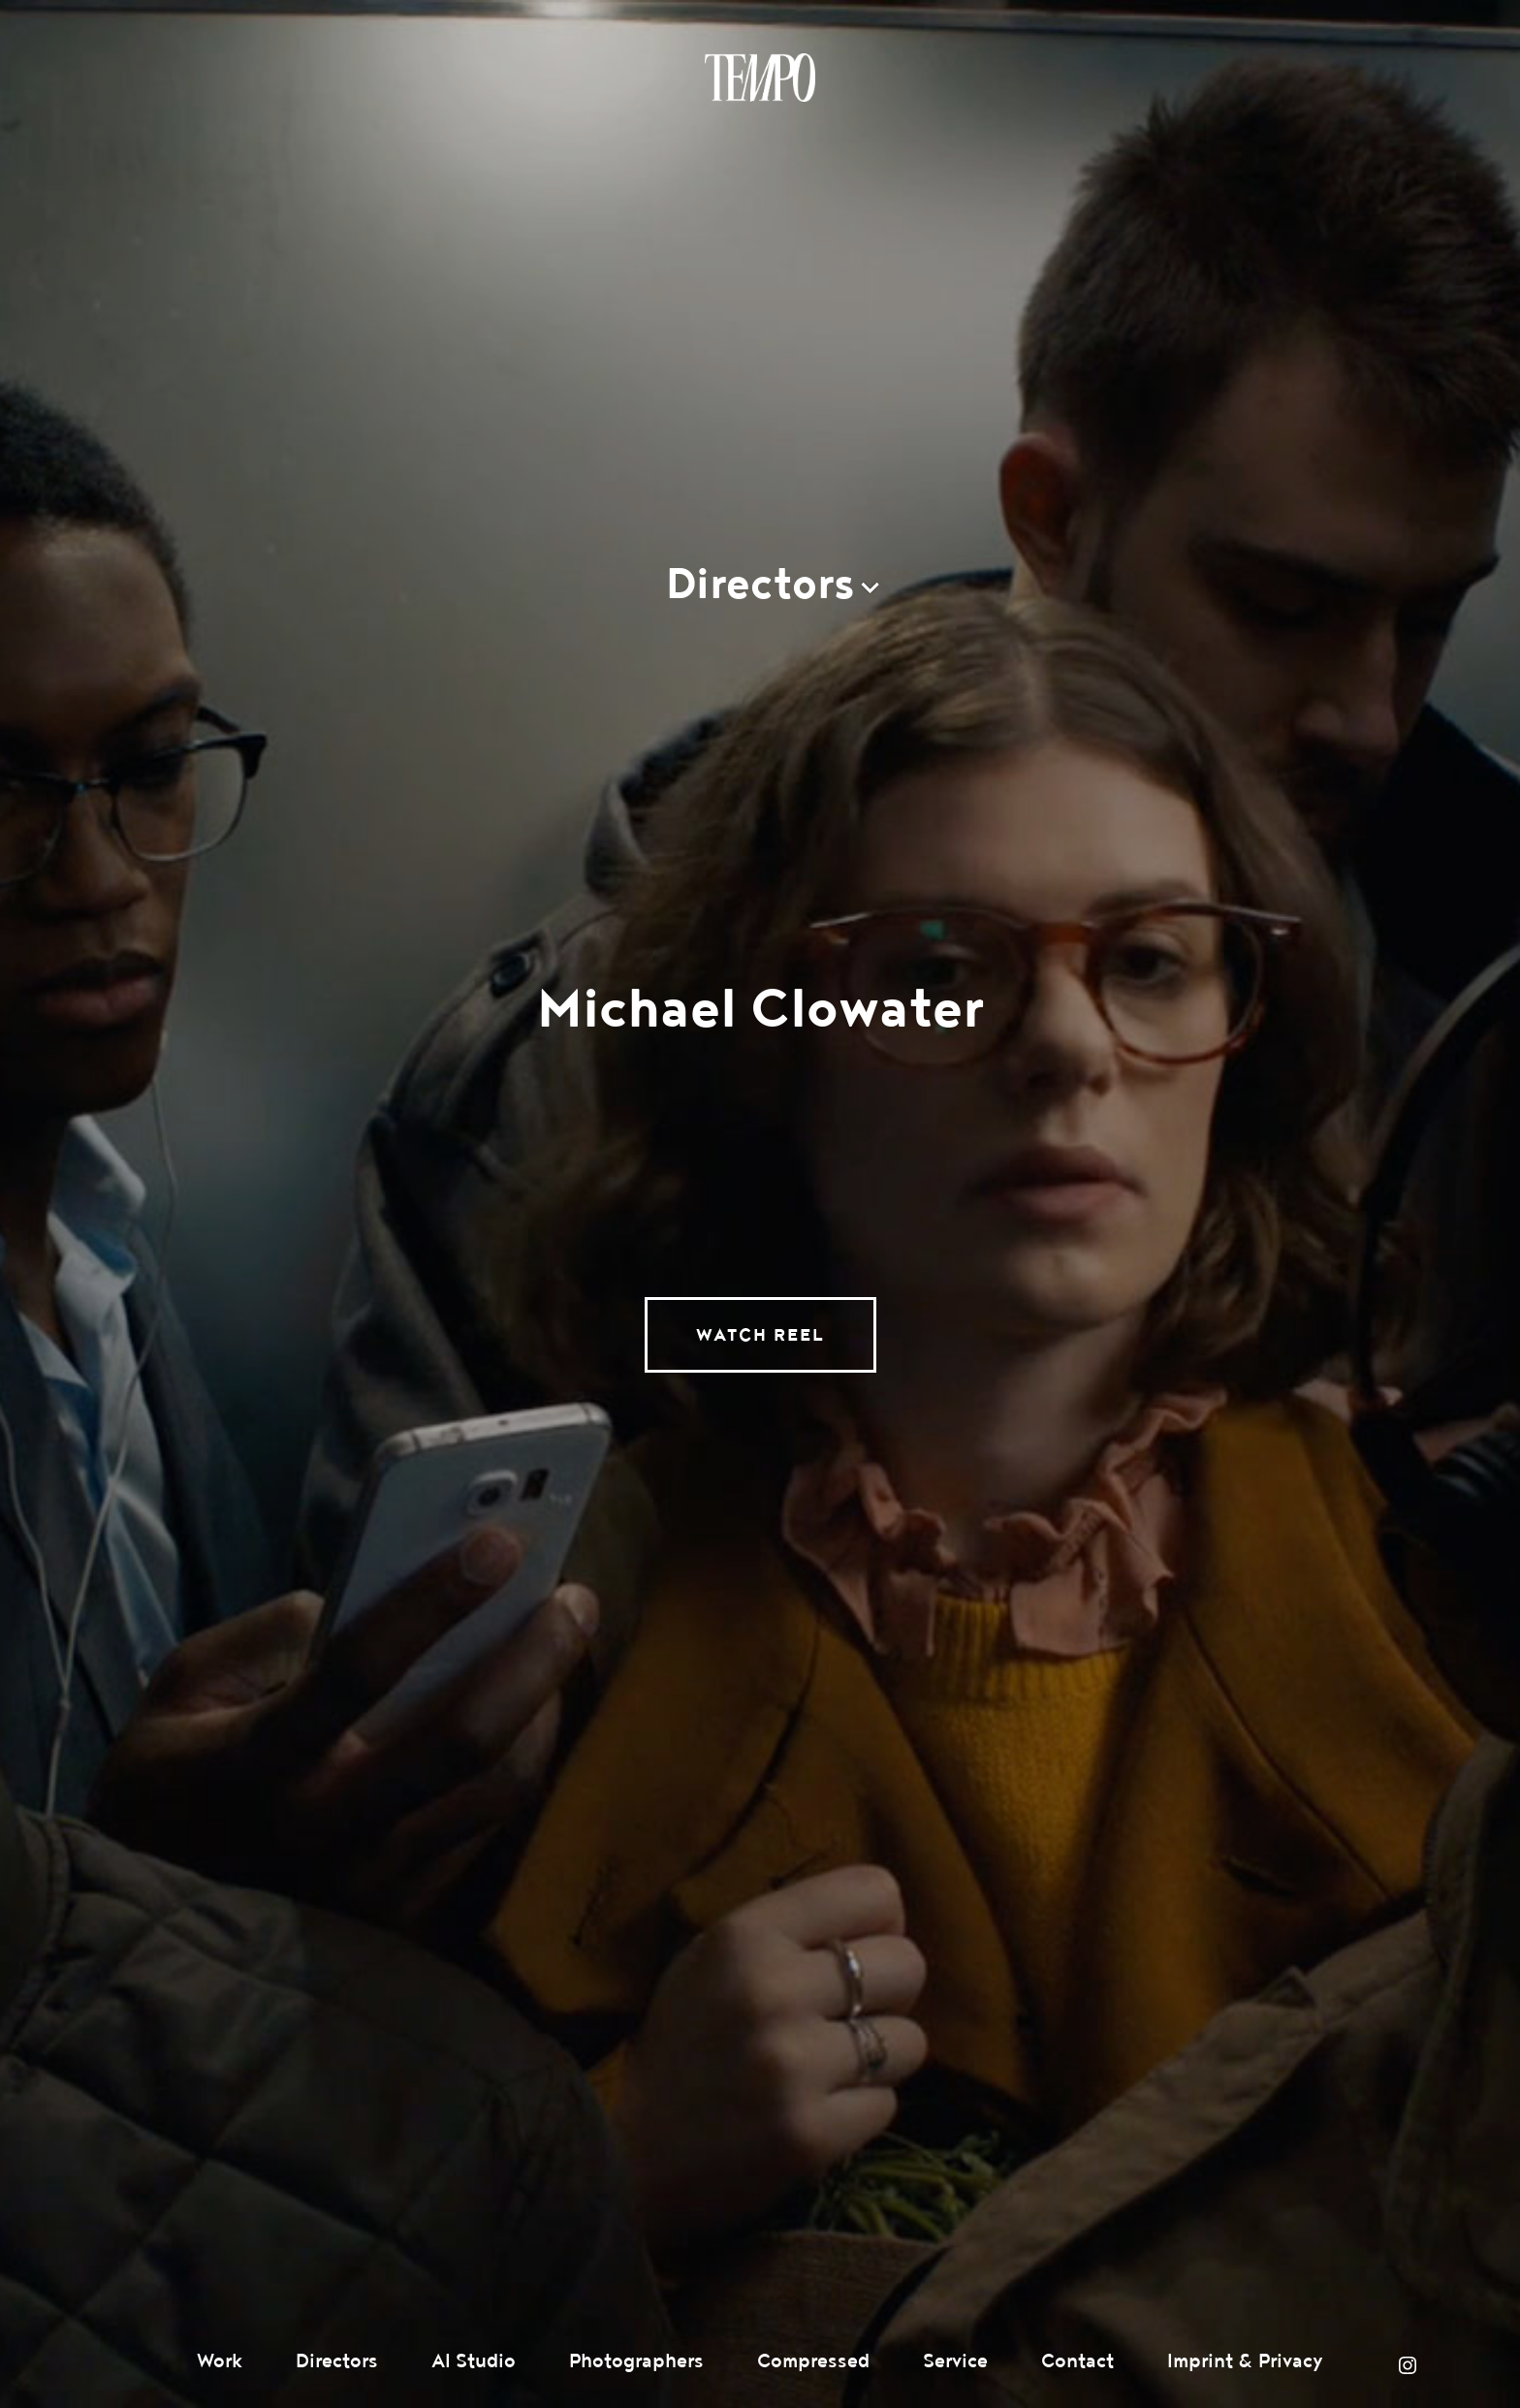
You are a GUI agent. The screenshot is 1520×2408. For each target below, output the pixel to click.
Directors (337, 2361)
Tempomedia (760, 77)
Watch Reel (760, 1335)
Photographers (636, 2361)
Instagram (1407, 2365)
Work (219, 2361)
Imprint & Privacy (1245, 2361)
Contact (1077, 2361)
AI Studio (473, 2361)
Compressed (813, 2361)
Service (955, 2361)
